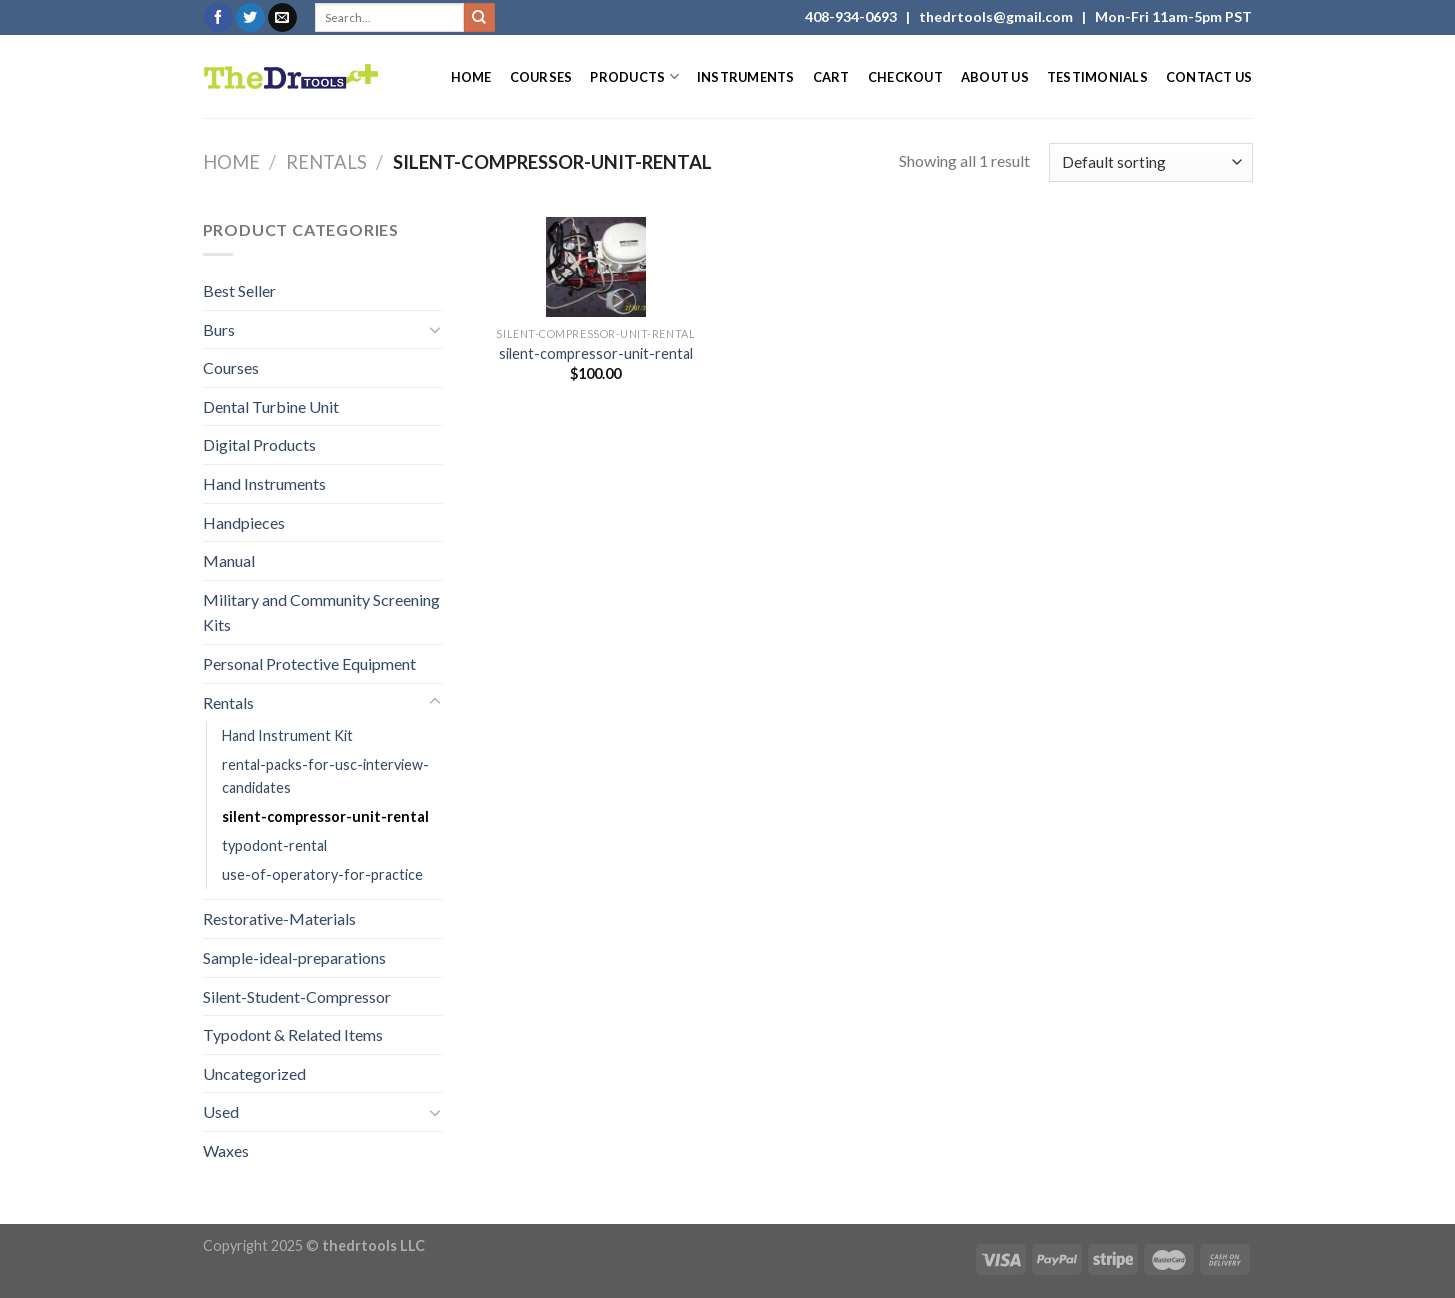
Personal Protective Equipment (309, 663)
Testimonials (1097, 77)
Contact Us (1209, 77)
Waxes (226, 1150)
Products (634, 76)
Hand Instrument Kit (287, 735)
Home (471, 77)
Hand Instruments (264, 483)
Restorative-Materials (279, 918)
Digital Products (259, 444)
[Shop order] (1150, 162)
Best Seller (239, 290)
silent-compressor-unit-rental (325, 816)
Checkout (905, 77)
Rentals (326, 162)
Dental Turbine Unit (271, 406)
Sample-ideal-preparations (294, 957)
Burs (219, 329)
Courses (541, 77)
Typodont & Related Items (293, 1034)
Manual (229, 560)
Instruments (746, 77)
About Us (995, 77)
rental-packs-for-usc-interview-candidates (325, 776)
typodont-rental (274, 845)
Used (221, 1111)
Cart (831, 77)
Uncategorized (254, 1073)
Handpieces (244, 522)
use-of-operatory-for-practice (322, 874)
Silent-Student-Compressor (297, 996)
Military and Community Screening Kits (321, 612)
